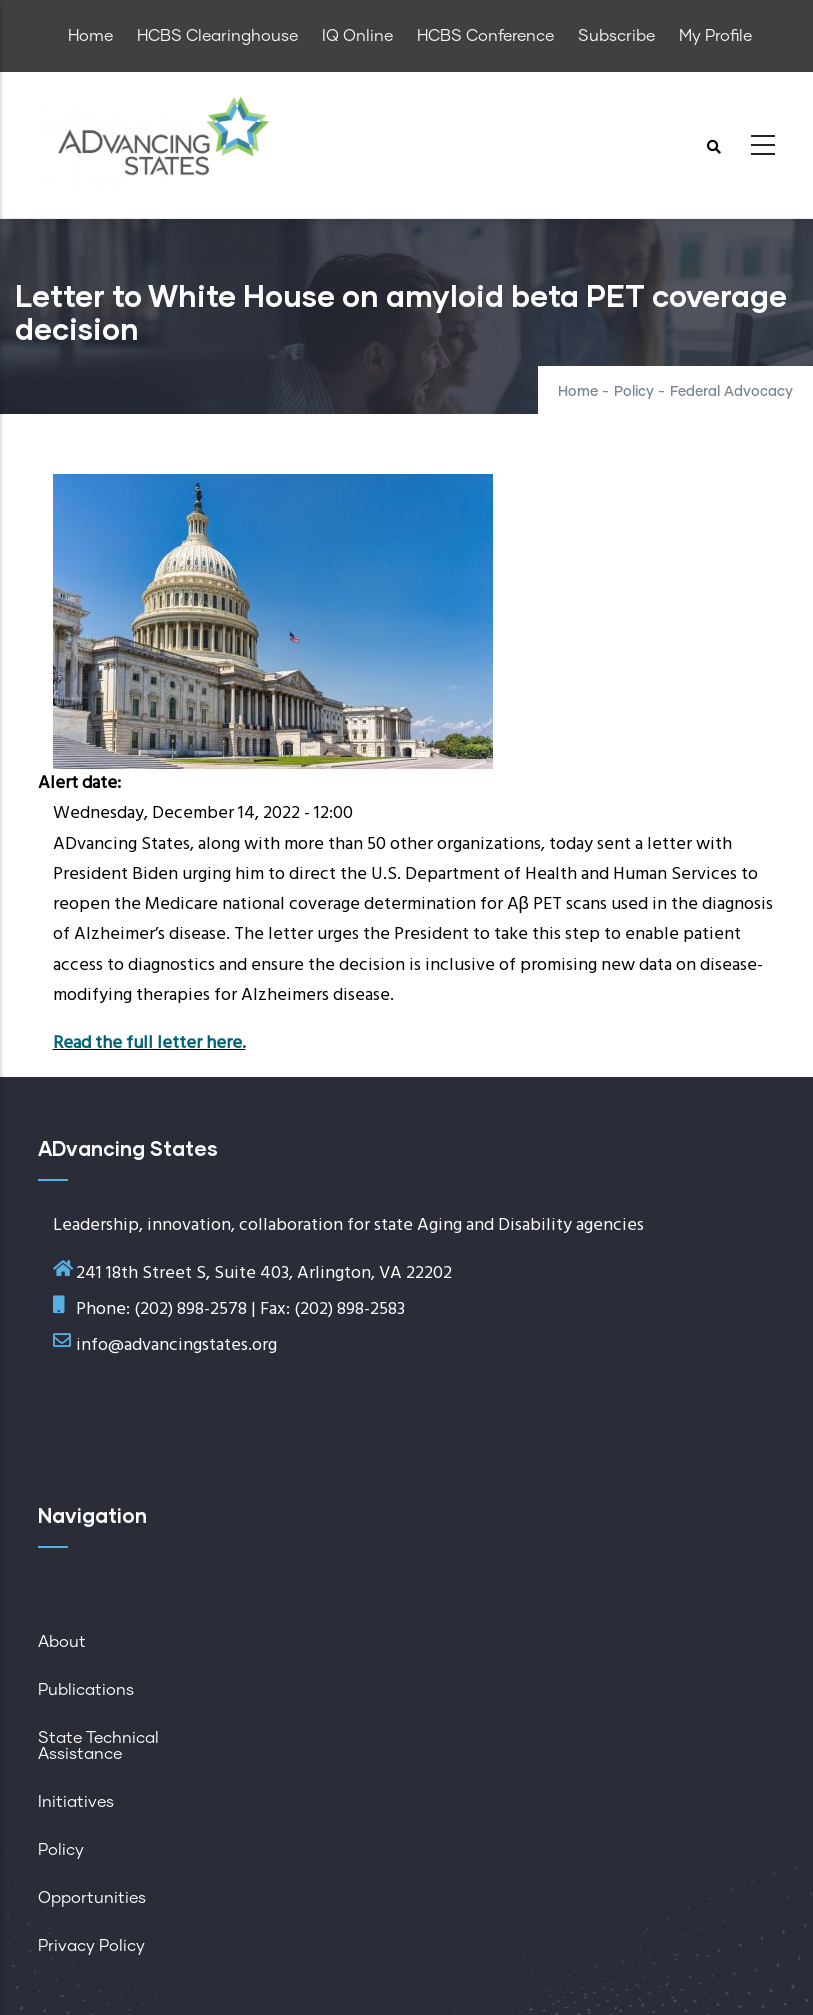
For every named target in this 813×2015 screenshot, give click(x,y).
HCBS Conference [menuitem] (485, 36)
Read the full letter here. (149, 1043)
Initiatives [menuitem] (76, 1802)
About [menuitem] (62, 1642)
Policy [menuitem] (61, 1850)
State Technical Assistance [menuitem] (98, 1746)
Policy (634, 392)
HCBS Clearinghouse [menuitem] (217, 36)
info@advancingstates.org (176, 1345)
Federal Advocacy (731, 392)
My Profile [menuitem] (715, 36)
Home (578, 392)
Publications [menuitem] (86, 1690)
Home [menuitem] (90, 36)
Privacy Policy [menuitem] (91, 1946)
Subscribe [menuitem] (616, 36)
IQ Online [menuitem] (357, 36)
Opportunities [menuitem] (92, 1898)
